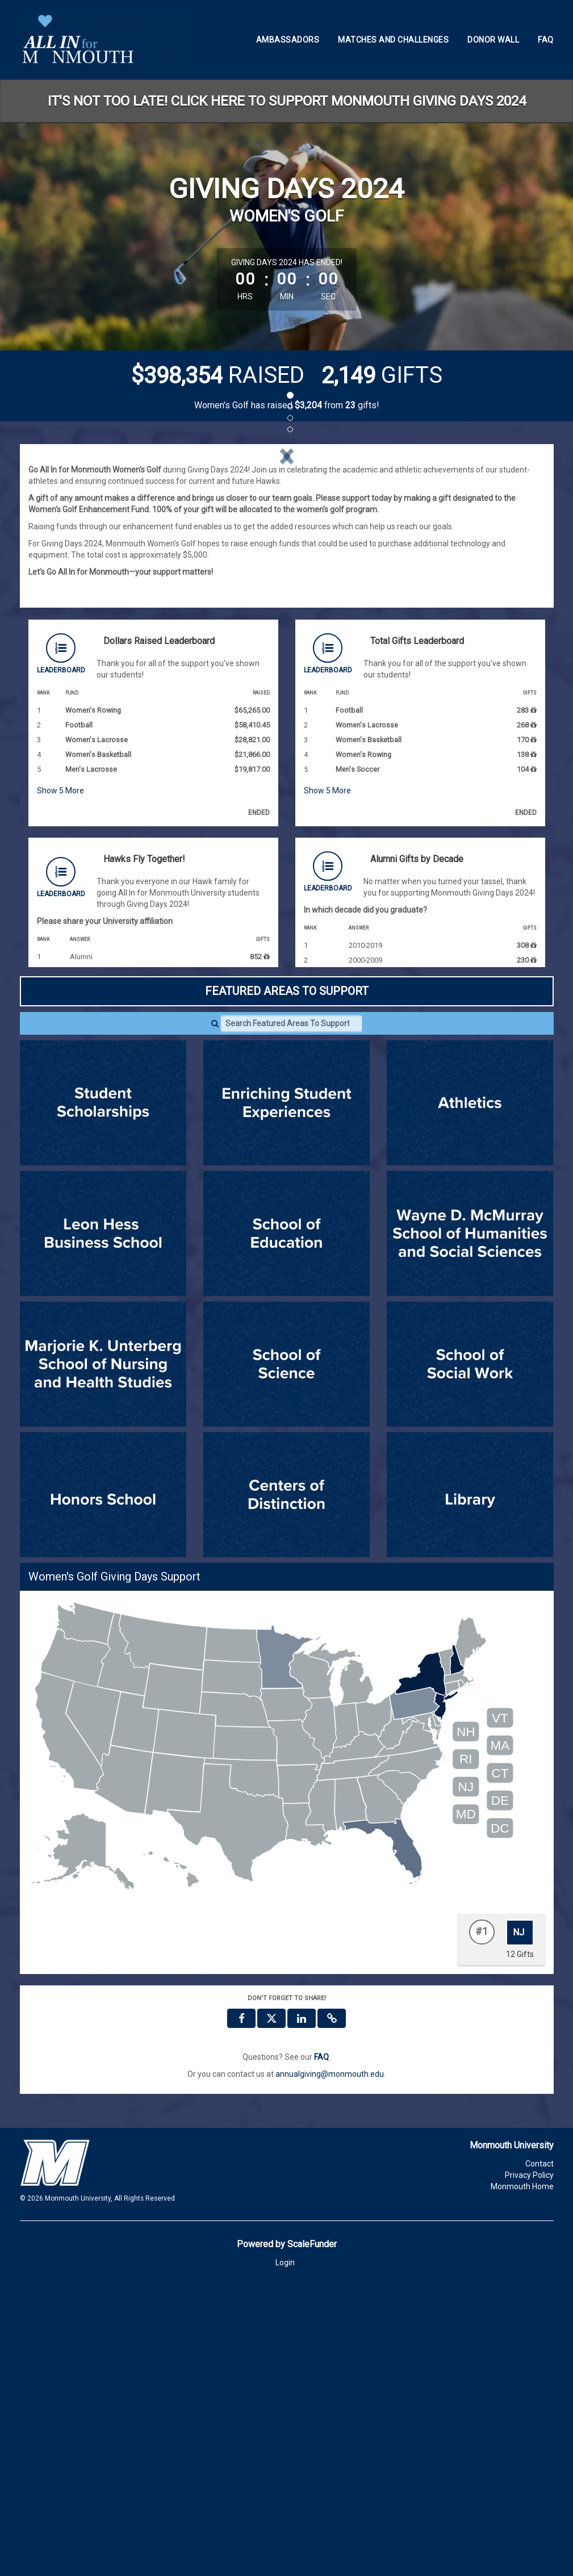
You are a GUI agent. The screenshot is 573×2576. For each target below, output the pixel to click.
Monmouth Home (522, 2477)
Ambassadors (288, 39)
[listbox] (286, 599)
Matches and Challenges (393, 39)
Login (285, 2553)
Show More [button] (60, 1081)
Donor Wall (493, 39)
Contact (539, 2454)
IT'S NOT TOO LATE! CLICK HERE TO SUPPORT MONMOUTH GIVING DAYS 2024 (287, 101)
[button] (67, 598)
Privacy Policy (529, 2465)
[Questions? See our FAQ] (321, 2347)
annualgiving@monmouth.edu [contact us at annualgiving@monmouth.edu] (329, 2364)
